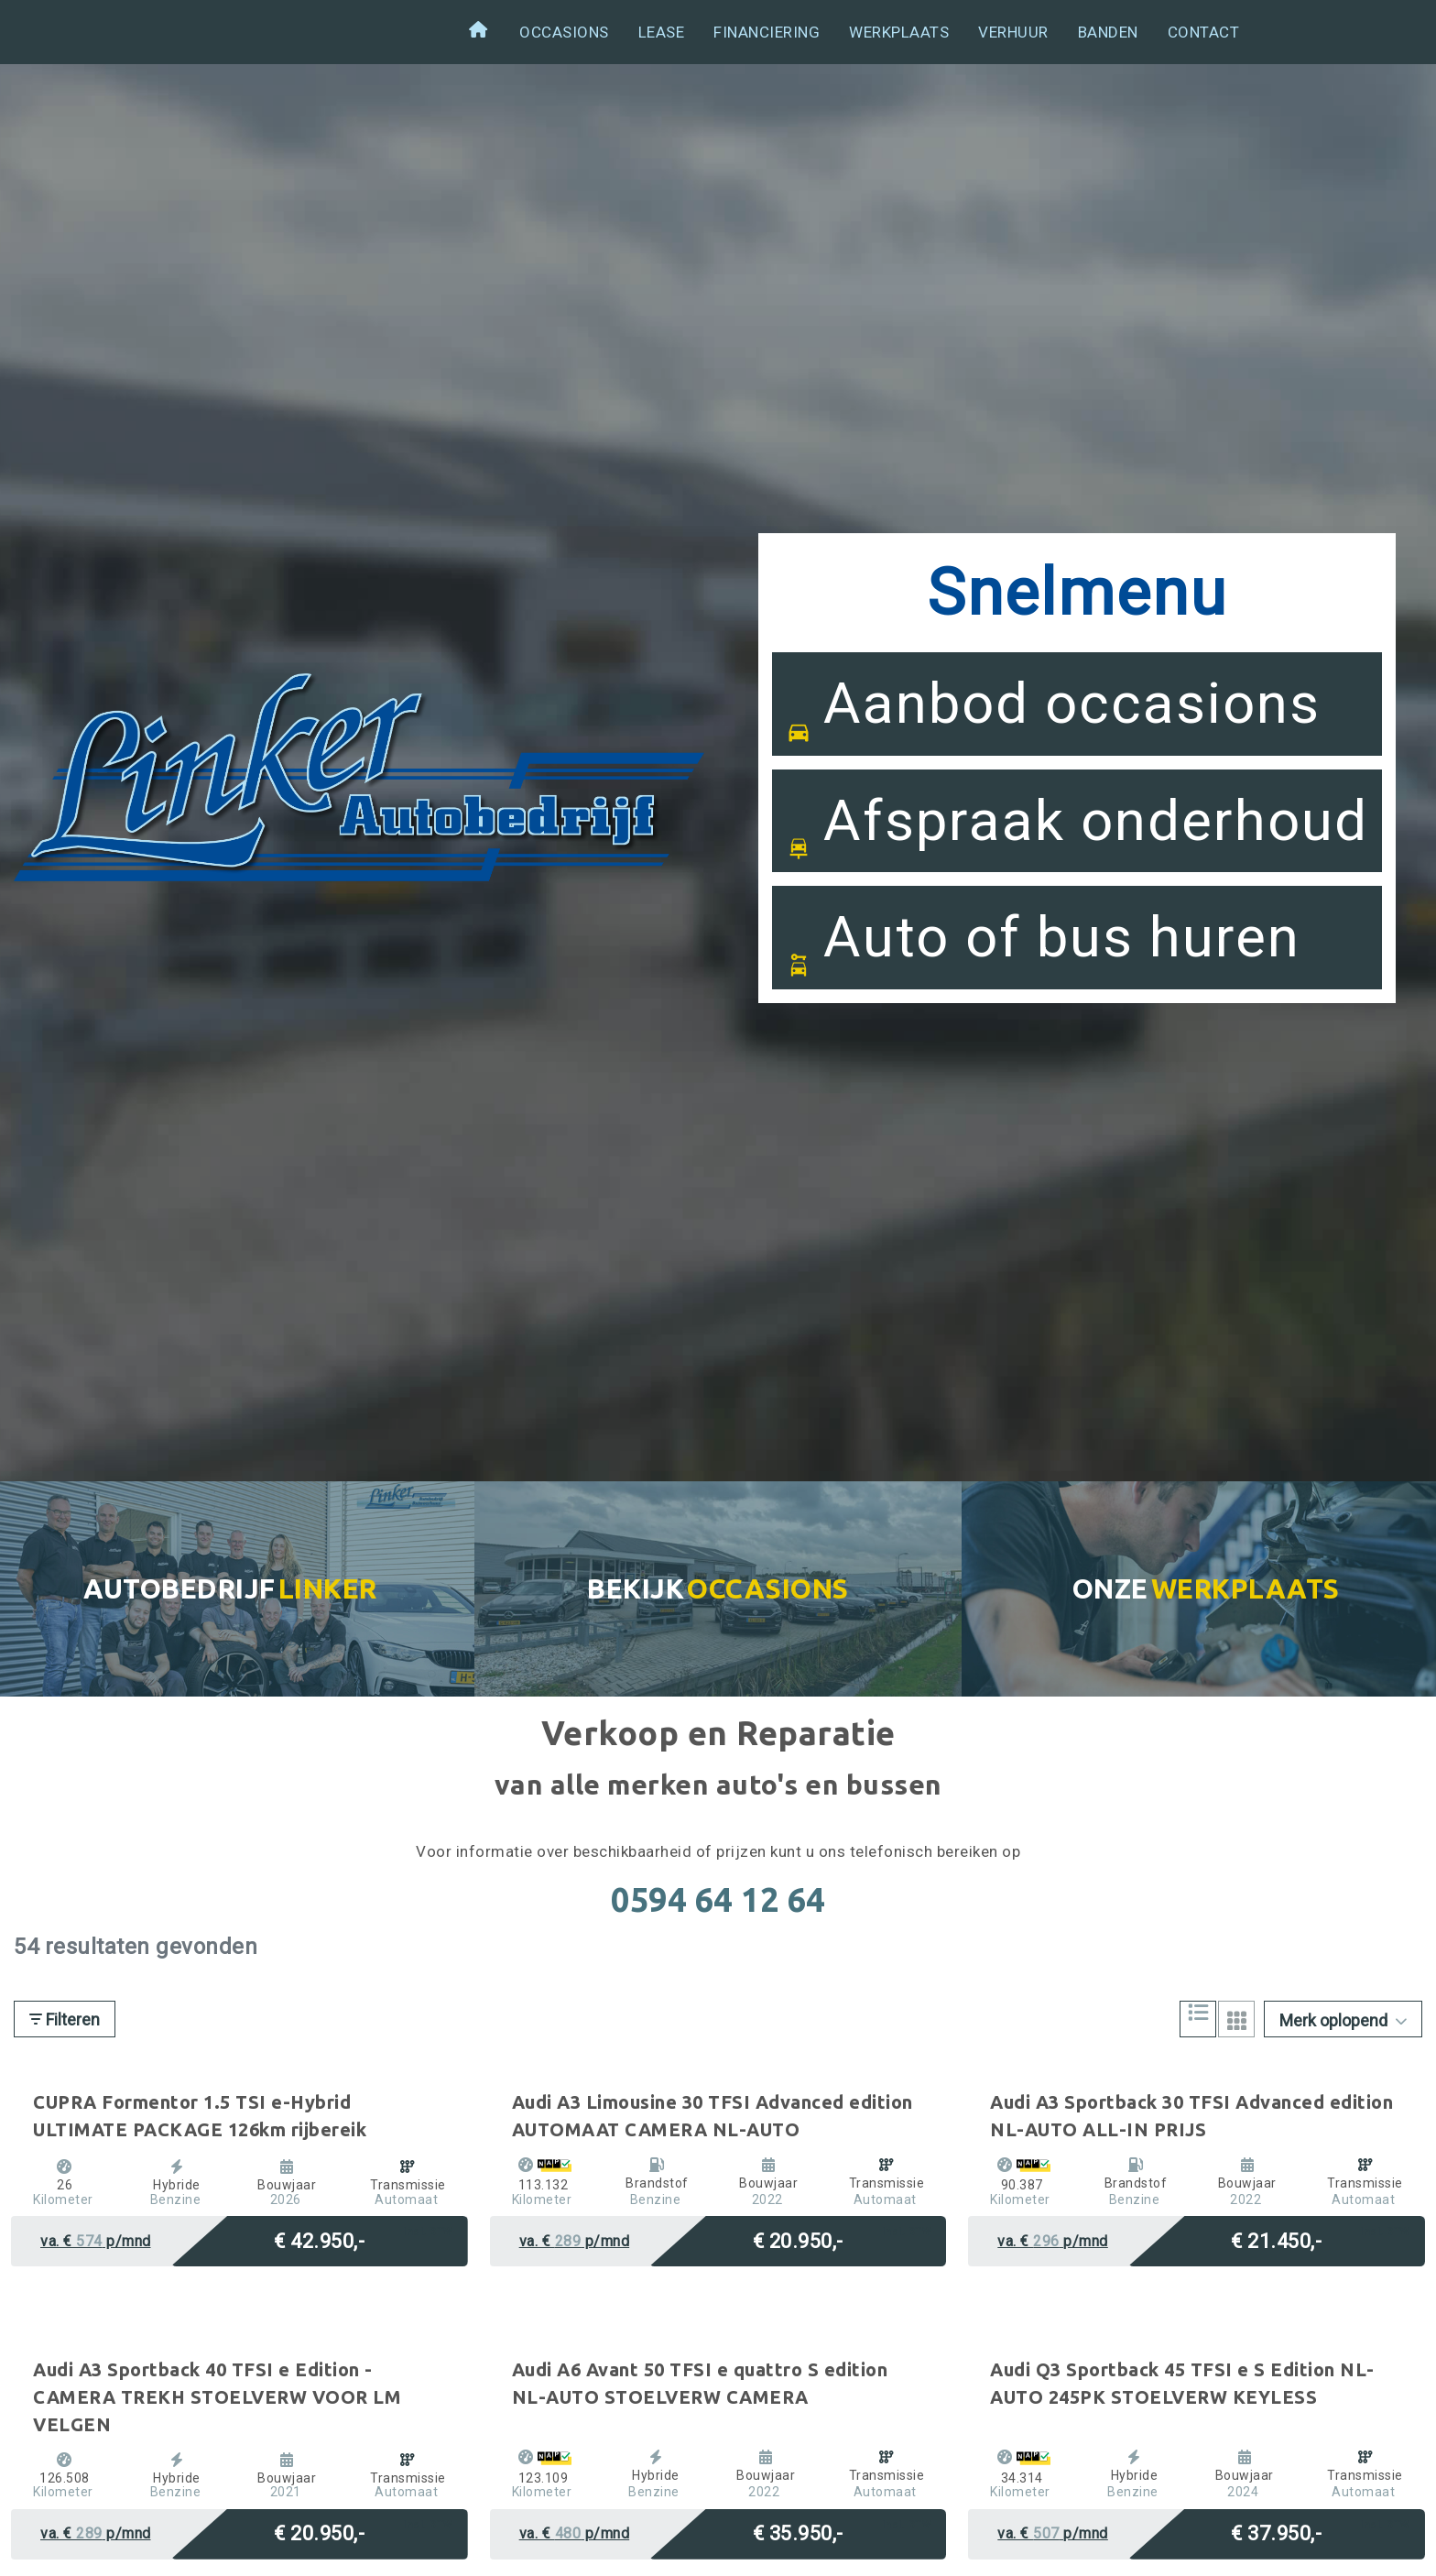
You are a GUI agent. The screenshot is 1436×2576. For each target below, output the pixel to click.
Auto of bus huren (1043, 959)
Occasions (564, 32)
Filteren (64, 2019)
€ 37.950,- (1276, 2532)
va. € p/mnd (95, 2241)
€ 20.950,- (798, 2239)
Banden (1108, 32)
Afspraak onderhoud (1077, 842)
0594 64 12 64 (718, 1899)
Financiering (766, 32)
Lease (661, 32)
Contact (1204, 32)
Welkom (480, 32)
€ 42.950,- (319, 2239)
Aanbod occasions (1053, 725)
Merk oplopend (1343, 2020)
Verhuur (1013, 32)
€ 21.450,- (1276, 2239)
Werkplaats (899, 32)
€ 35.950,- (798, 2532)
